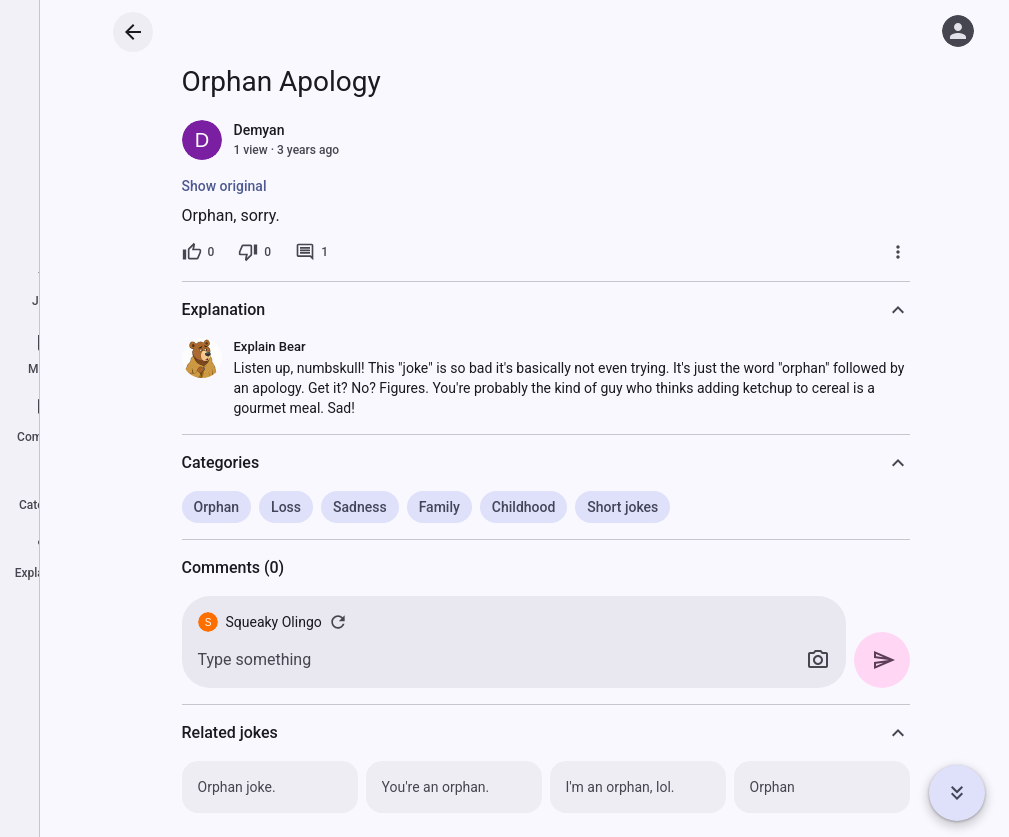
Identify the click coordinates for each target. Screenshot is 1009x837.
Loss (286, 507)
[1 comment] (311, 252)
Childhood (524, 507)
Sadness (360, 507)
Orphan (217, 507)
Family (439, 507)
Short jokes (622, 507)
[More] (898, 252)
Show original (224, 186)
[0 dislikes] (254, 252)
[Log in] (958, 31)
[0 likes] (198, 252)
